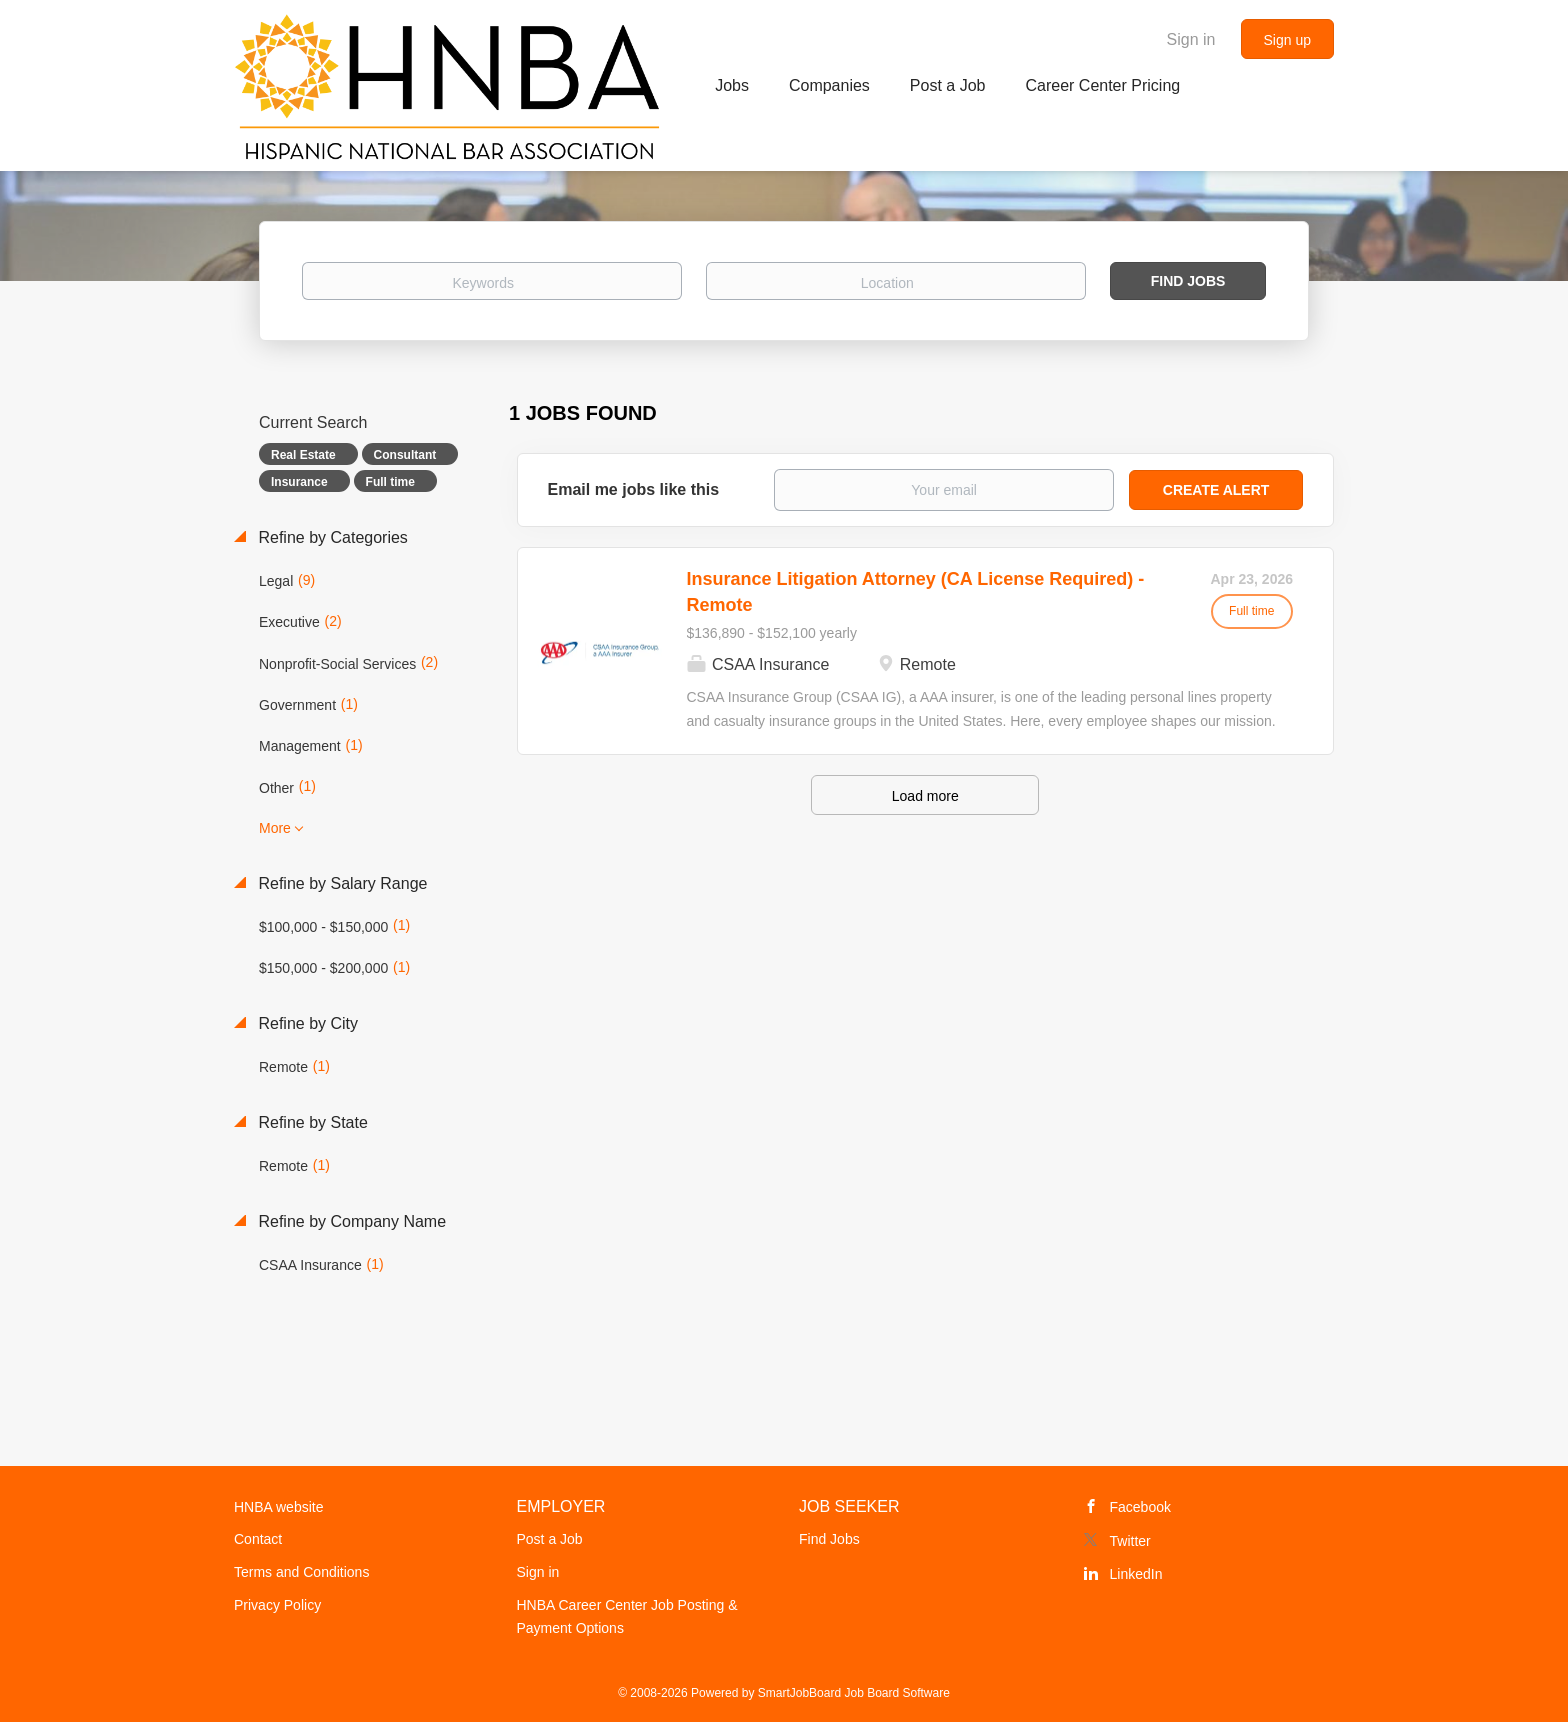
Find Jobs (1188, 281)
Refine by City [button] (306, 1023)
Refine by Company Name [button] (350, 1221)
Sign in (1191, 39)
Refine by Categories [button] (331, 537)
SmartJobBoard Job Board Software (854, 1693)
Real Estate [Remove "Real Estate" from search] (303, 455)
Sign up (1287, 40)
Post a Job (550, 1539)
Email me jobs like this (634, 489)
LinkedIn (1136, 1574)
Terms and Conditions (301, 1572)
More (275, 828)
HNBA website (278, 1507)
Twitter (1130, 1541)
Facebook (1140, 1507)
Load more (925, 796)
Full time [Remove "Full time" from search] (390, 482)
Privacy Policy (277, 1605)
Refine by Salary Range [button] (340, 883)
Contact (258, 1539)
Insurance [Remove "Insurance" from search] (299, 482)
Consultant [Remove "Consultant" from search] (405, 455)
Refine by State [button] (311, 1122)
